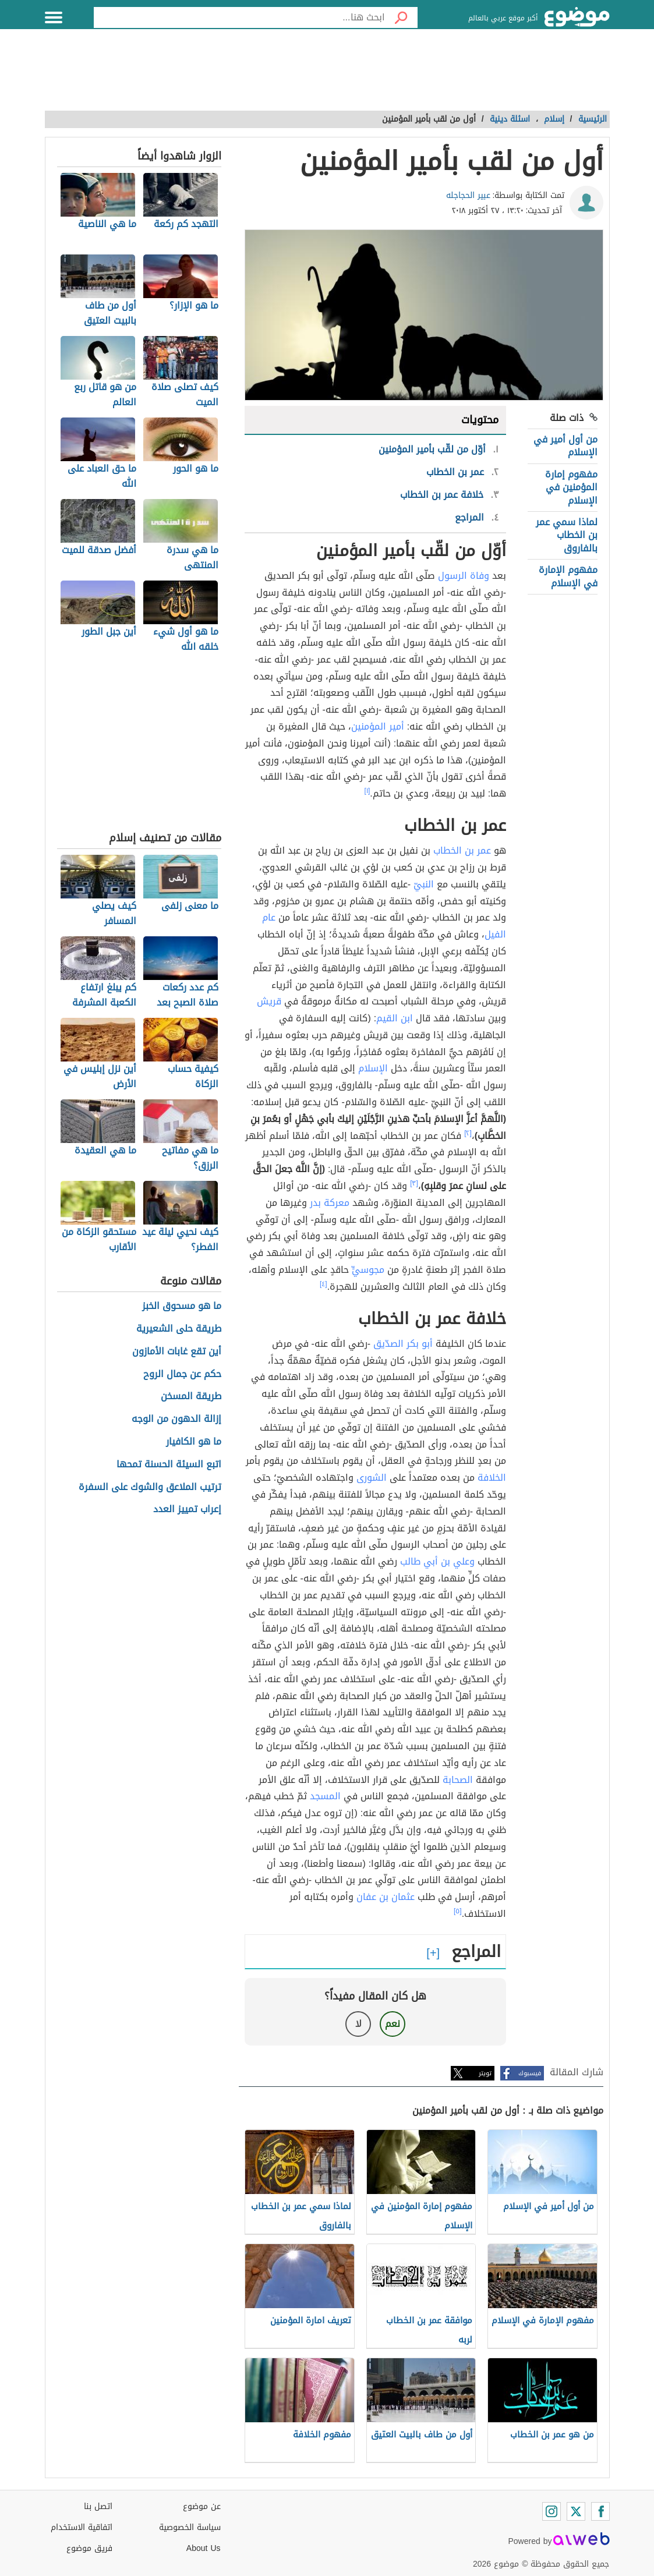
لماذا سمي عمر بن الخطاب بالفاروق (567, 535)
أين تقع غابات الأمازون (176, 1351)
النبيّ (423, 884)
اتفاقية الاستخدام (81, 2527)
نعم (392, 2024)
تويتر (485, 2073)
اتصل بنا (98, 2506)
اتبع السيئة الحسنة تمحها (168, 1464)
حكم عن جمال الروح (182, 1374)
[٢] (468, 1133)
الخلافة (492, 1478)
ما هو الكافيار (193, 1442)
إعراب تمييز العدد (187, 1509)
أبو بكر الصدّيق (403, 1344)
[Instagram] (551, 2511)
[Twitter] (576, 2511)
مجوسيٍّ (368, 1270)
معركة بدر (329, 1203)
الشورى (371, 1478)
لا (358, 2024)
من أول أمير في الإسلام (565, 445)
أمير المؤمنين (377, 726)
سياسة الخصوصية (190, 2527)
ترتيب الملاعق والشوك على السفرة (150, 1487)
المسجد (325, 1796)
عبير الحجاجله (468, 195)
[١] (367, 790)
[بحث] (401, 17)
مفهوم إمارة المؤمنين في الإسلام (571, 487)
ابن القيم (394, 1018)
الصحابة (458, 1780)
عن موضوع (202, 2506)
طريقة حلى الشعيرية (178, 1329)
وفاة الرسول (463, 576)
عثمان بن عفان (385, 1897)
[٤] (323, 1284)
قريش (269, 1001)
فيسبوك (529, 2073)
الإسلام (373, 1068)
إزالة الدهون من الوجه (176, 1419)
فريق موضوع (89, 2548)
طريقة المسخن (191, 1396)
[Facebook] (600, 2511)
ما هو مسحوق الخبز (181, 1306)
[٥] (458, 1911)
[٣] (414, 1183)
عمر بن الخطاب (462, 850)
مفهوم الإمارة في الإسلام (568, 576)
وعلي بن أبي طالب (437, 1561)
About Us (203, 2548)
